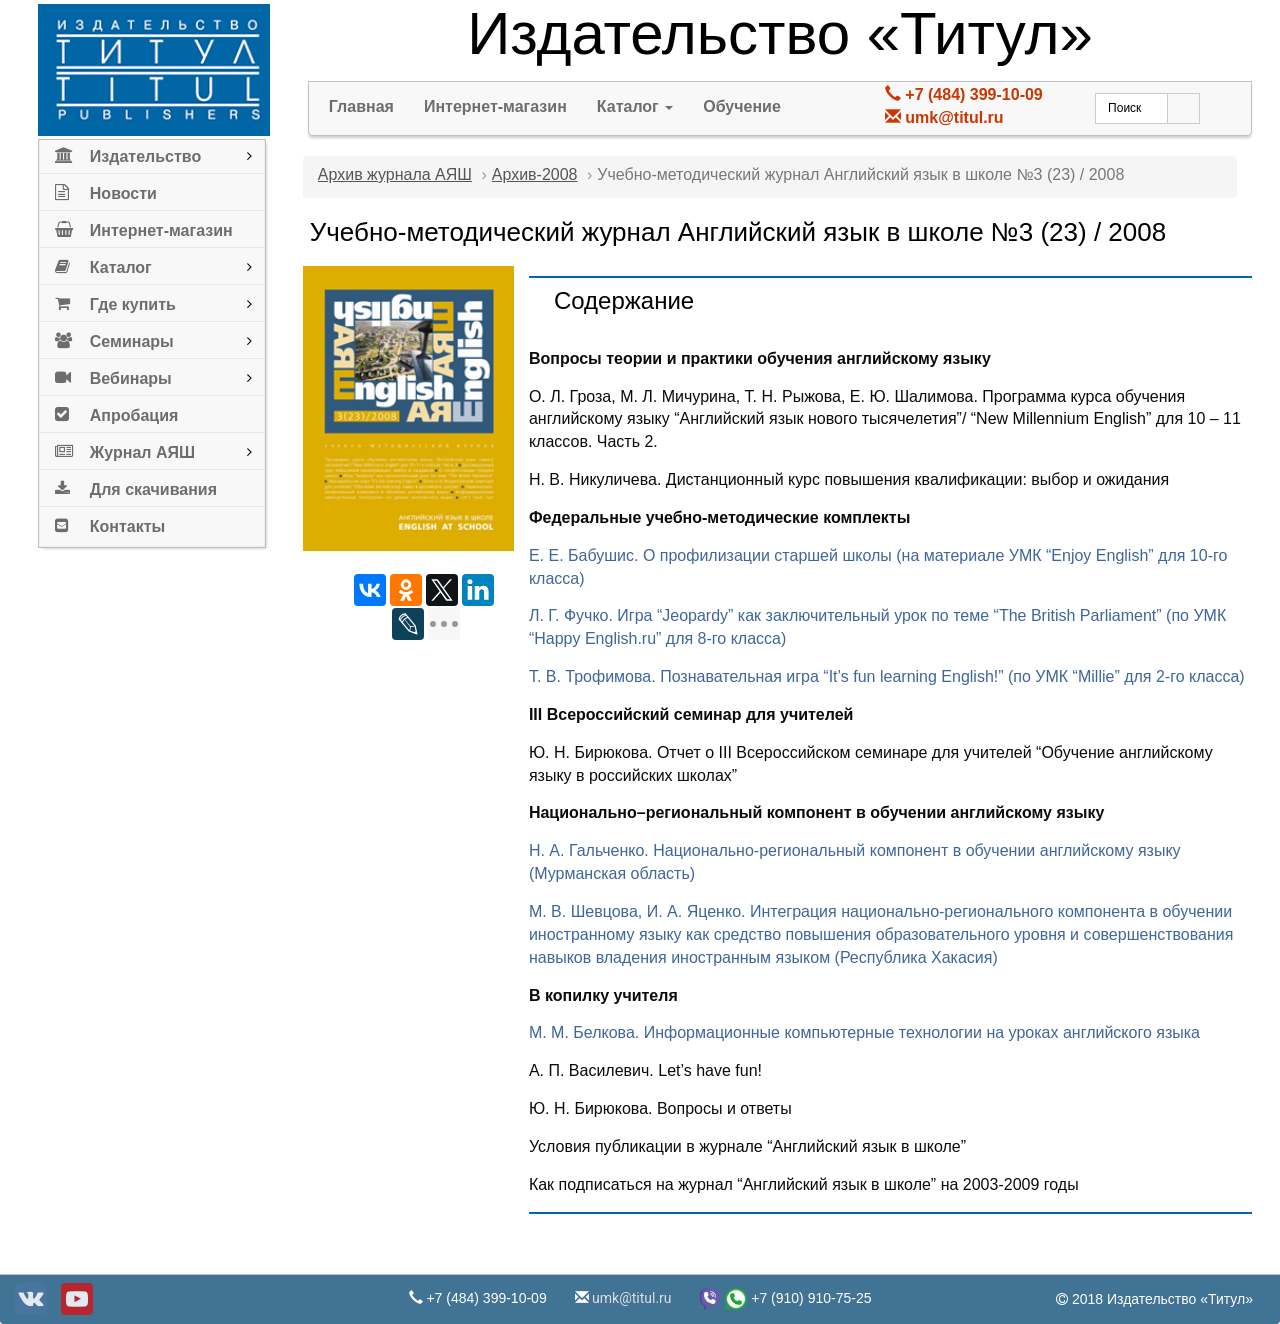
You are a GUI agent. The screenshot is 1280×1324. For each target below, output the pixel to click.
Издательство (128, 152)
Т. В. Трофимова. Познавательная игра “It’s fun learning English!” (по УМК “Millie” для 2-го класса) (887, 676)
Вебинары (113, 374)
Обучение (742, 106)
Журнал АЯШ (125, 448)
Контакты (110, 522)
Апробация (117, 411)
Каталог (103, 263)
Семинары (114, 337)
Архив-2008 (535, 174)
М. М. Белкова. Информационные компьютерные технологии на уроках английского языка (864, 1032)
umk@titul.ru (954, 117)
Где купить (115, 300)
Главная (361, 106)
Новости (106, 189)
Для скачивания (136, 485)
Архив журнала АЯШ (395, 174)
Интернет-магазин (144, 226)
